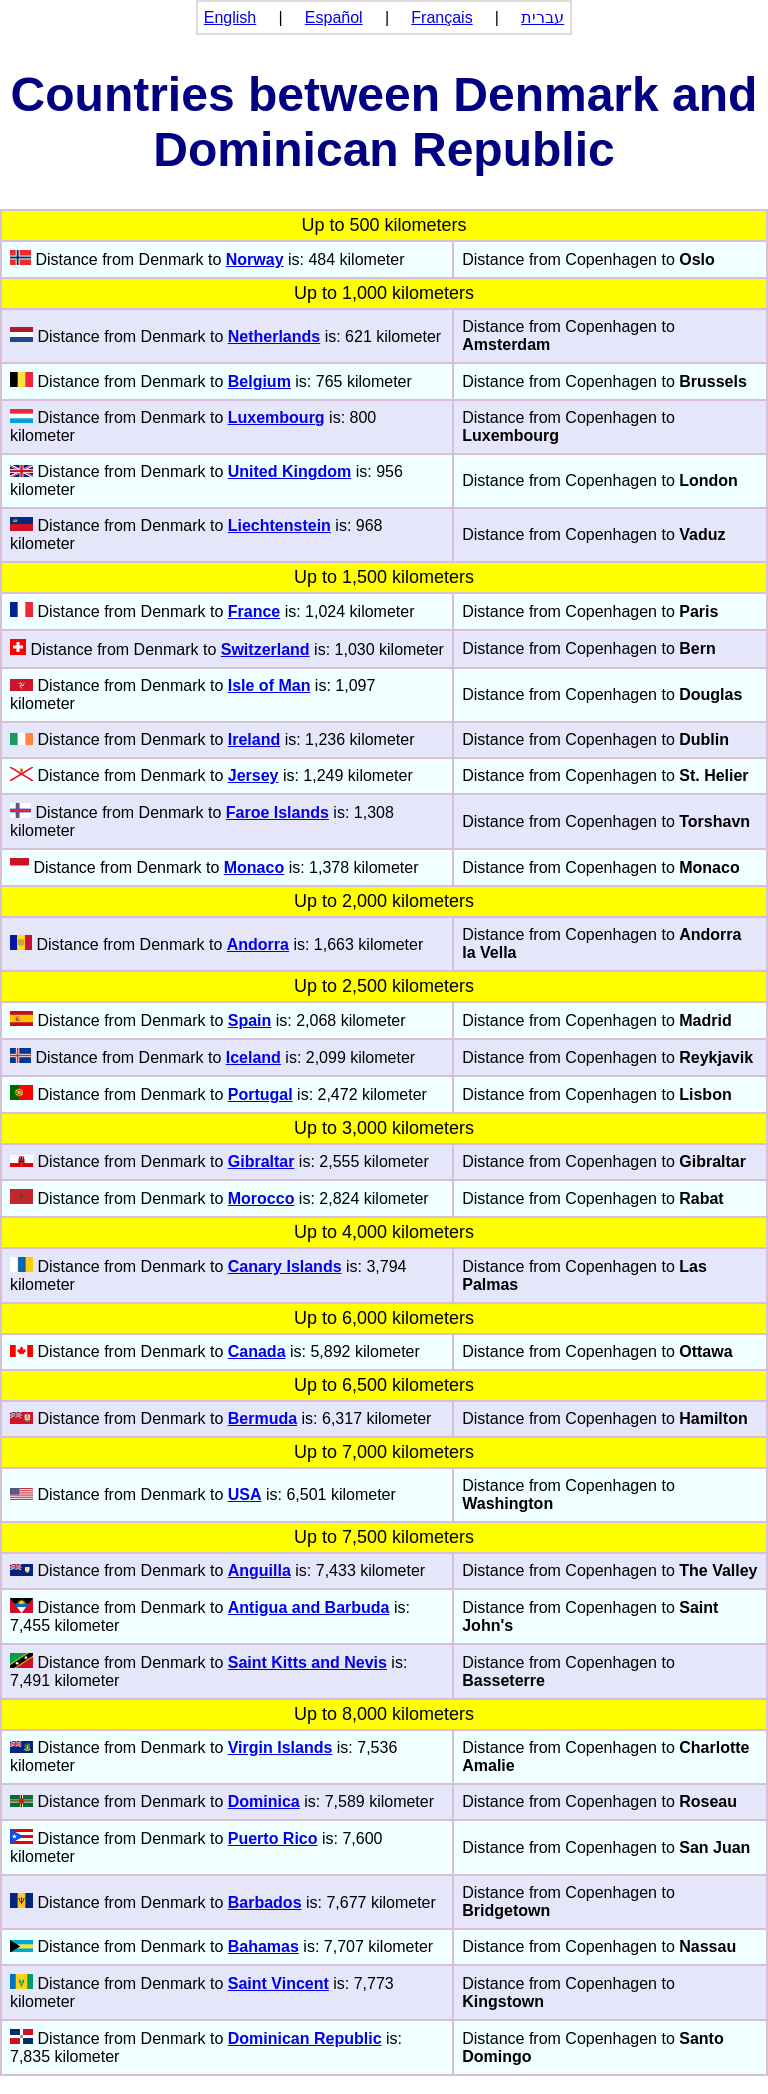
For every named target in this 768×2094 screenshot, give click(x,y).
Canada (257, 1351)
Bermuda (262, 1418)
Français (441, 17)
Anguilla (259, 1570)
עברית (542, 17)
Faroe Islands (277, 812)
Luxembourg (276, 417)
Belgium (259, 381)
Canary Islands (285, 1266)
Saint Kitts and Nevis (307, 1662)
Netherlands (274, 336)
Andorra (258, 944)
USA (245, 1494)
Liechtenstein (279, 525)
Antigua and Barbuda (309, 1607)
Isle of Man (269, 685)
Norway (255, 259)
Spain (250, 1020)
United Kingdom (290, 471)
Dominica (264, 1801)
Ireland (254, 739)
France (254, 611)
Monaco (254, 867)
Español (334, 17)
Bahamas (263, 1946)
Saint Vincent (278, 1983)
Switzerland (265, 649)
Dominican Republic (305, 2038)
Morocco (261, 1198)
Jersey (253, 775)
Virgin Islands (280, 1747)
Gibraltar (261, 1161)
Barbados (265, 1902)
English (230, 17)
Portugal (260, 1094)
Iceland (253, 1057)
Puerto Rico (273, 1838)
